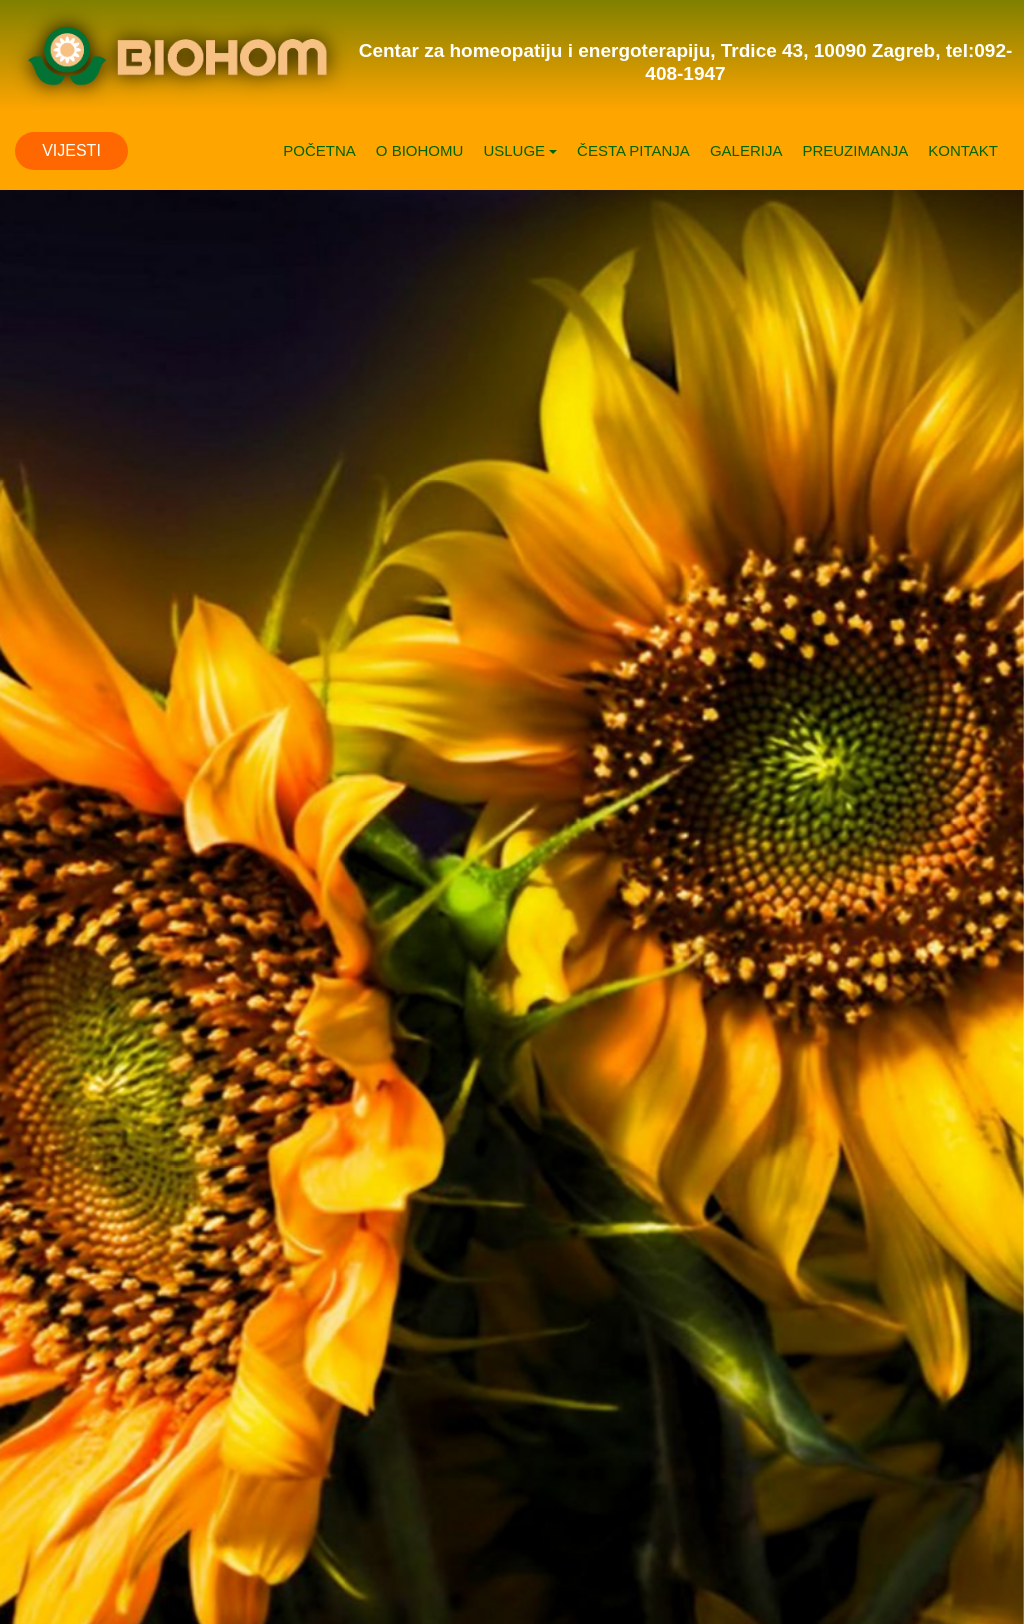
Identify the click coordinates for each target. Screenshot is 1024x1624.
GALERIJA (746, 150)
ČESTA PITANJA (633, 150)
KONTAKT (963, 150)
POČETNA (319, 150)
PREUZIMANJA (855, 150)
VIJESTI (71, 150)
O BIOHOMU (420, 150)
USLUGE (520, 150)
